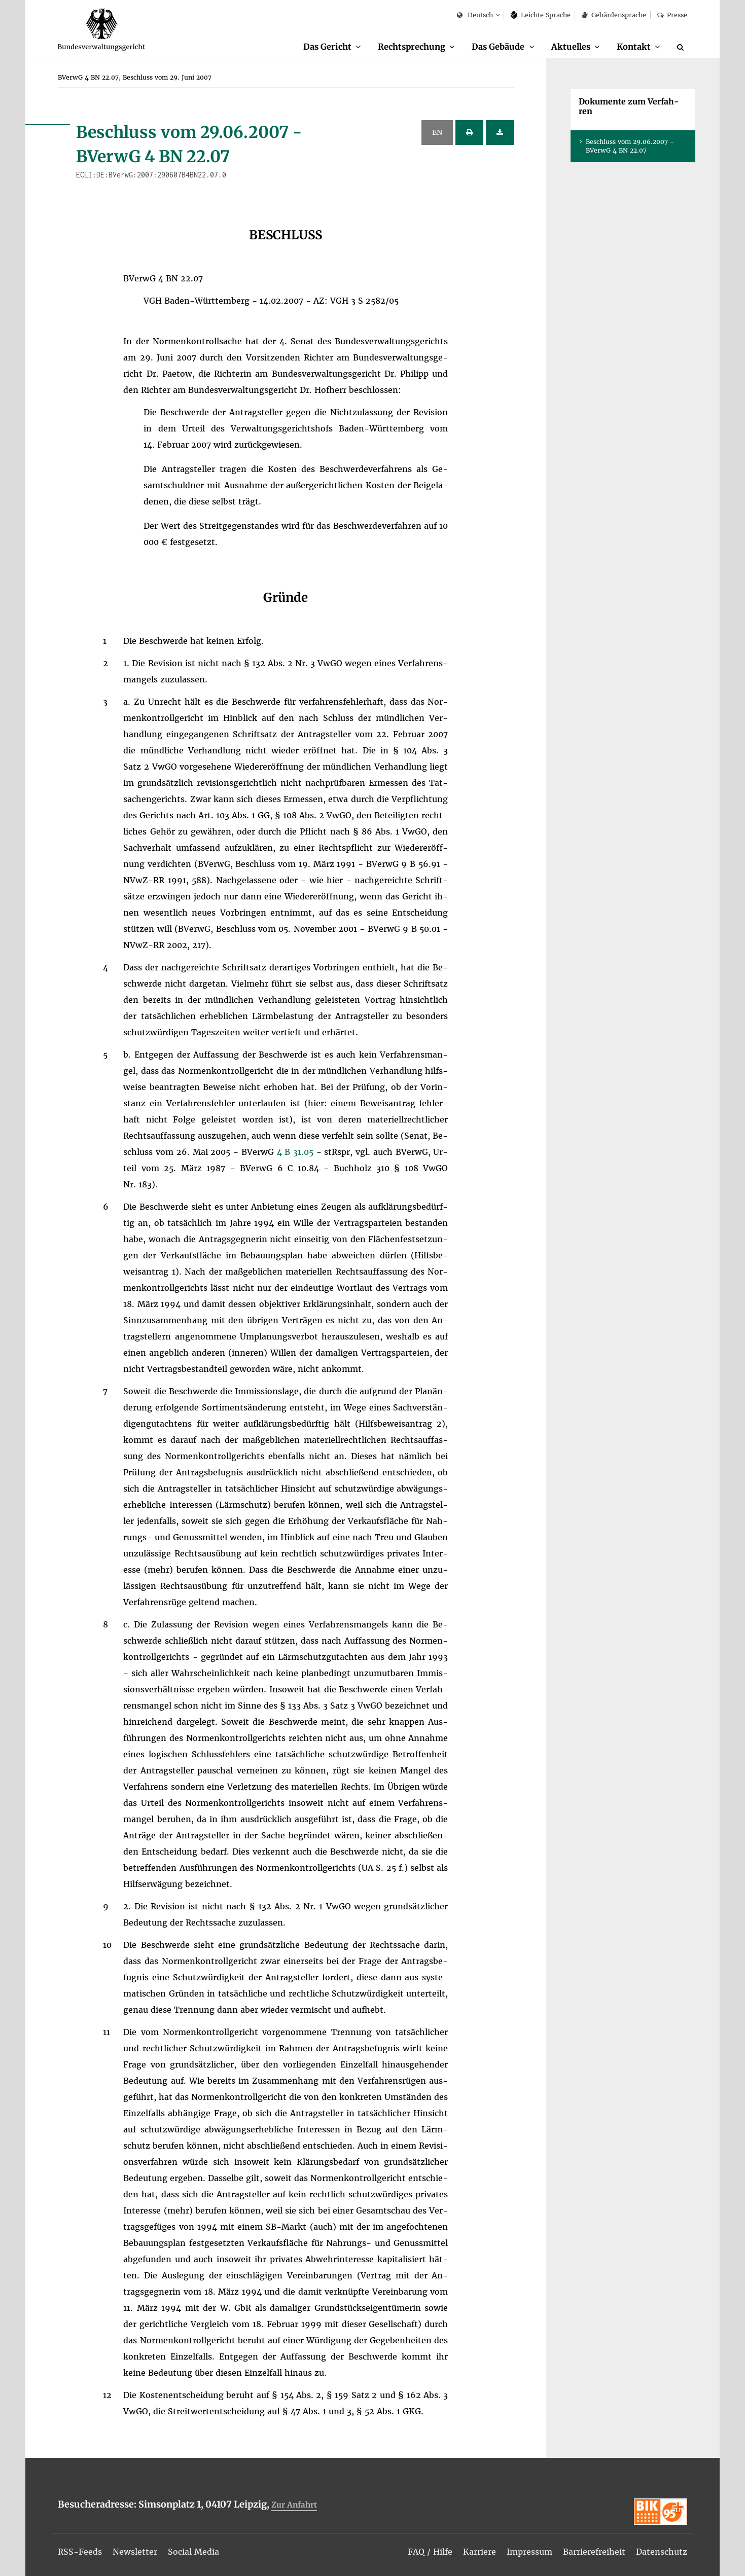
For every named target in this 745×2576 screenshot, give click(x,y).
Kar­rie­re (479, 2552)
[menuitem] (332, 47)
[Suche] (682, 47)
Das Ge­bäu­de (498, 47)
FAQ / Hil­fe (430, 2552)
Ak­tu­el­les (570, 47)
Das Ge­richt (327, 47)
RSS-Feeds (80, 2552)
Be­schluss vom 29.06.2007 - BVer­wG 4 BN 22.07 (630, 146)
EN (437, 132)
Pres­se (672, 15)
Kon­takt (634, 47)
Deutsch (475, 15)
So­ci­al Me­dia (193, 2552)
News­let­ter (135, 2552)
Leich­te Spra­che (541, 15)
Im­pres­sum (529, 2552)
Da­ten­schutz (661, 2552)
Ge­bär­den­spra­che (614, 15)
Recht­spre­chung (411, 47)
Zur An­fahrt (294, 2505)
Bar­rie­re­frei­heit (594, 2552)
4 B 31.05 (296, 1152)
